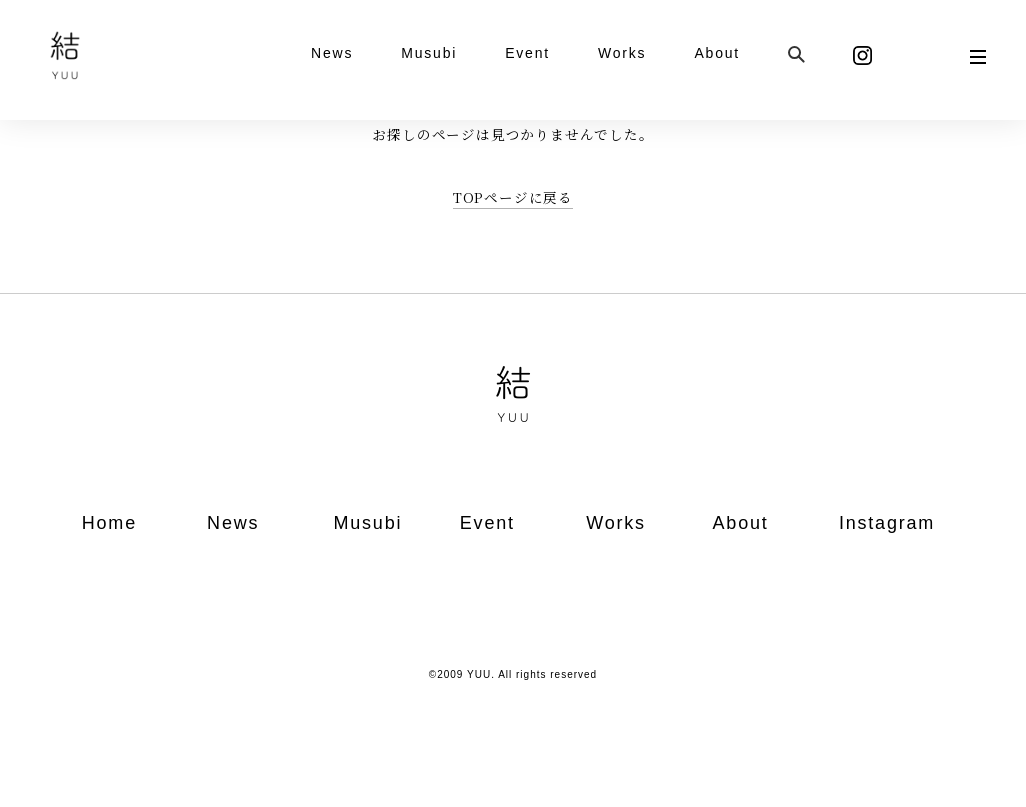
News (332, 53)
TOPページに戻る (513, 197)
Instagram (887, 523)
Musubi (429, 53)
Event (527, 53)
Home (109, 523)
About (717, 53)
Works (622, 53)
